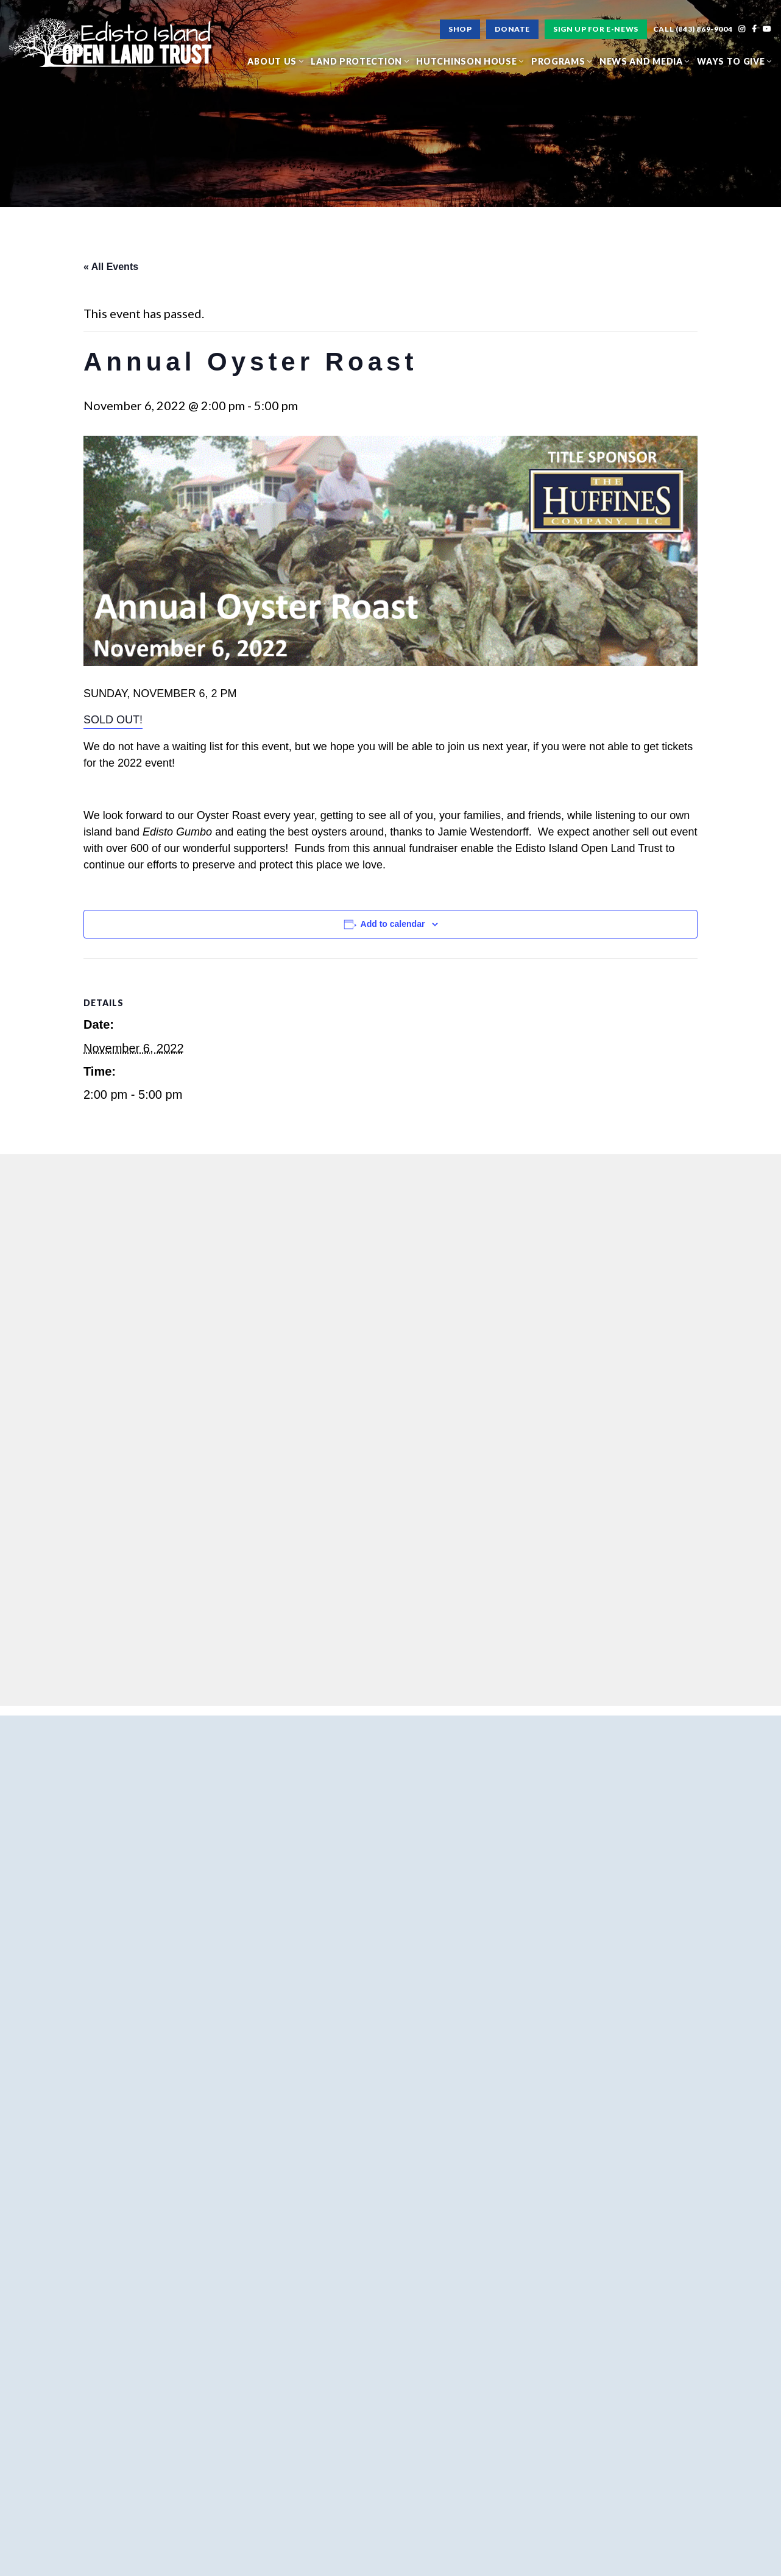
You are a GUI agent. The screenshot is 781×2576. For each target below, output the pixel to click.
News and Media (644, 61)
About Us (275, 61)
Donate (512, 29)
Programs (561, 61)
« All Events (110, 266)
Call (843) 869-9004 (692, 29)
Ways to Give (734, 61)
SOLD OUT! (113, 720)
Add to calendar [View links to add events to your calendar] (393, 924)
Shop (460, 29)
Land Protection (360, 61)
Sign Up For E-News (595, 29)
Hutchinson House (470, 61)
